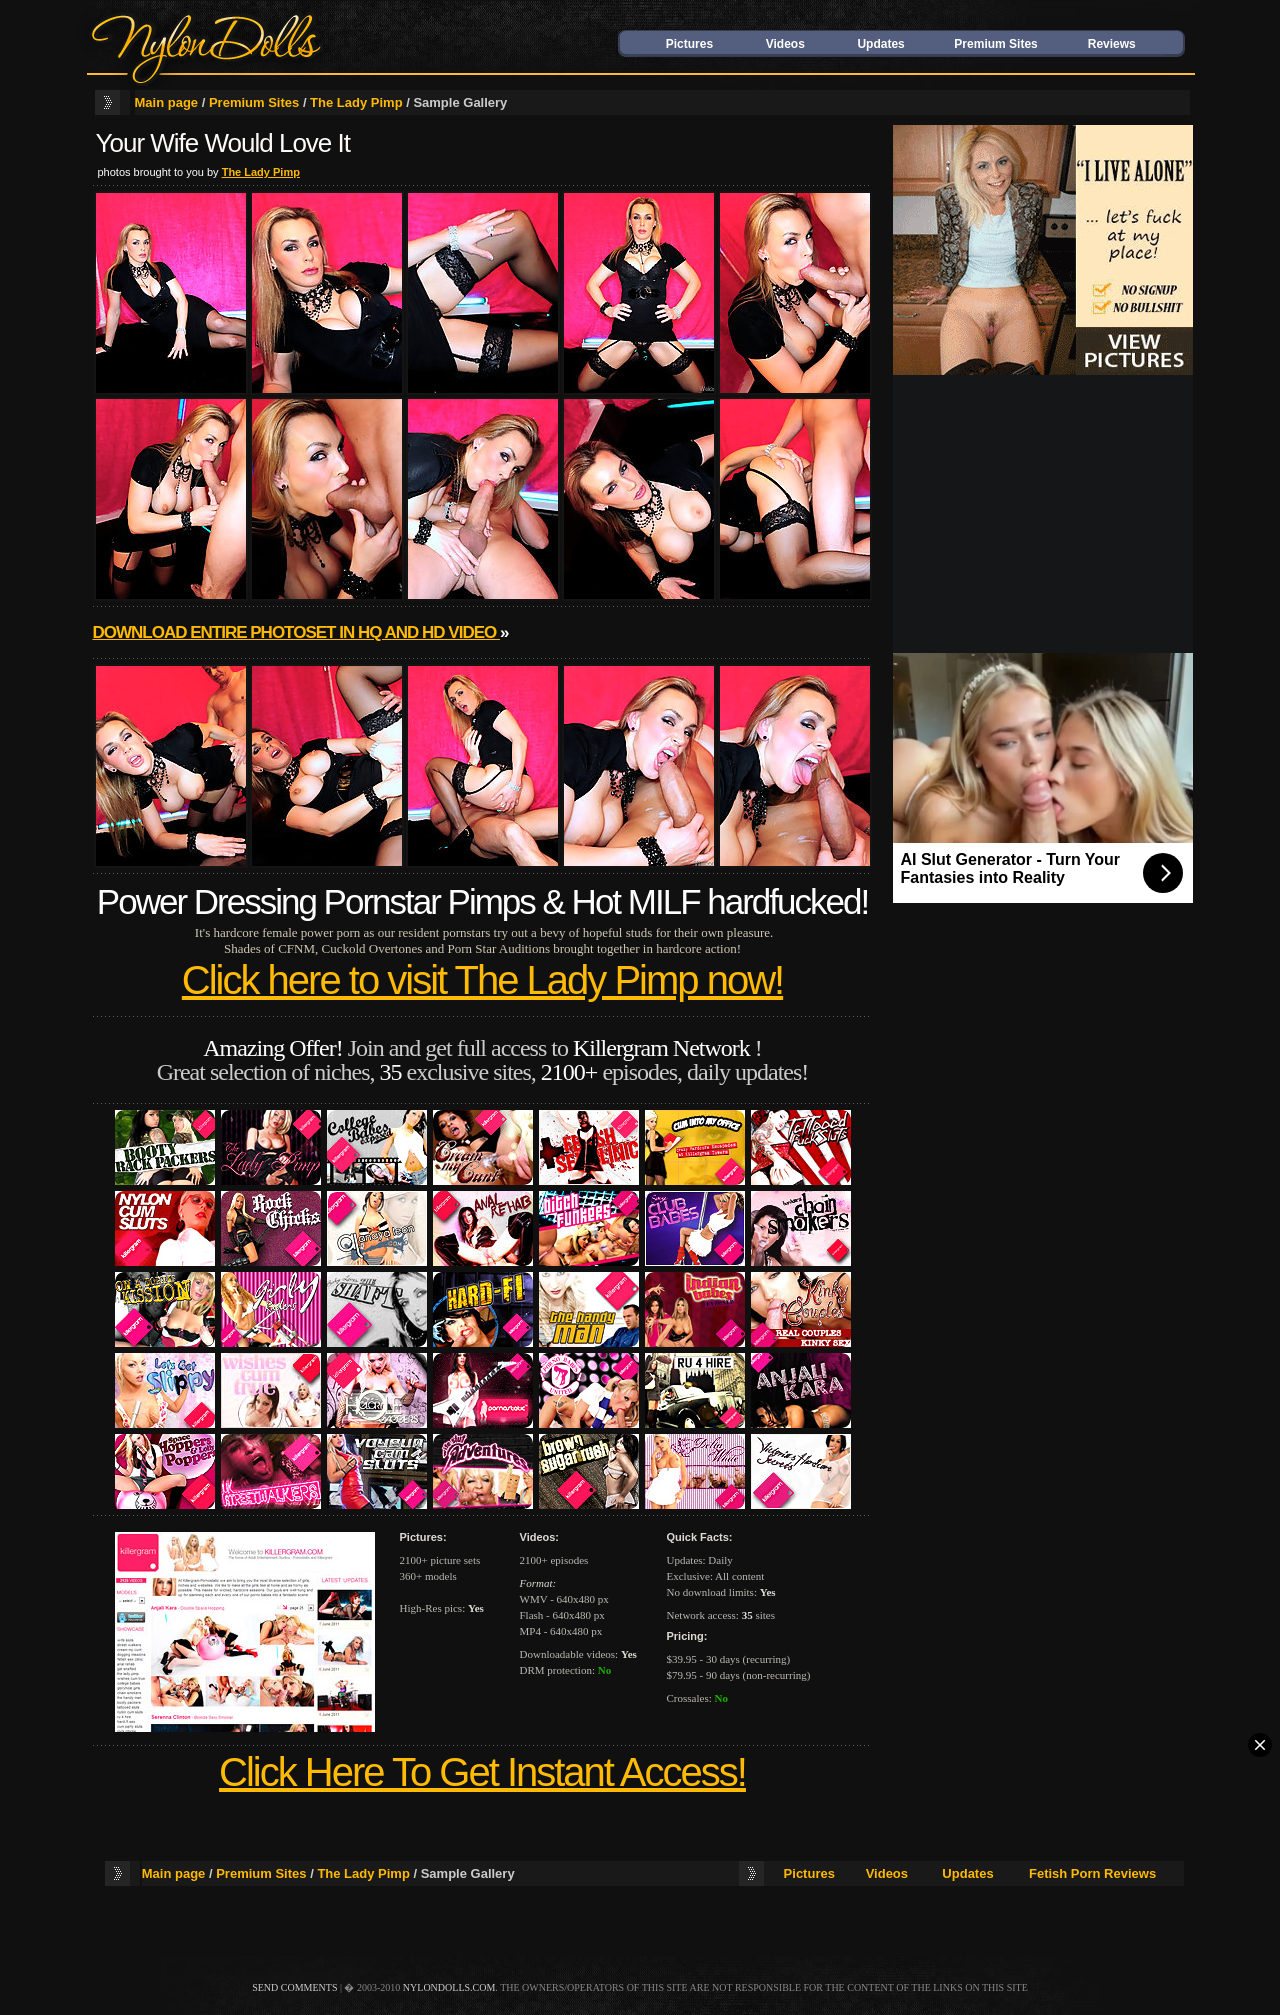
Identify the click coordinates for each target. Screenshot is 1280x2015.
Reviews (1112, 44)
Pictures (689, 44)
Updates (880, 44)
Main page (167, 102)
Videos (785, 44)
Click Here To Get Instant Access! (482, 1772)
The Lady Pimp (356, 102)
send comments (294, 1987)
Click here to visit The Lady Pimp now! (482, 980)
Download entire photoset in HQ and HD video (296, 632)
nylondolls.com (449, 1987)
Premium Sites (995, 44)
